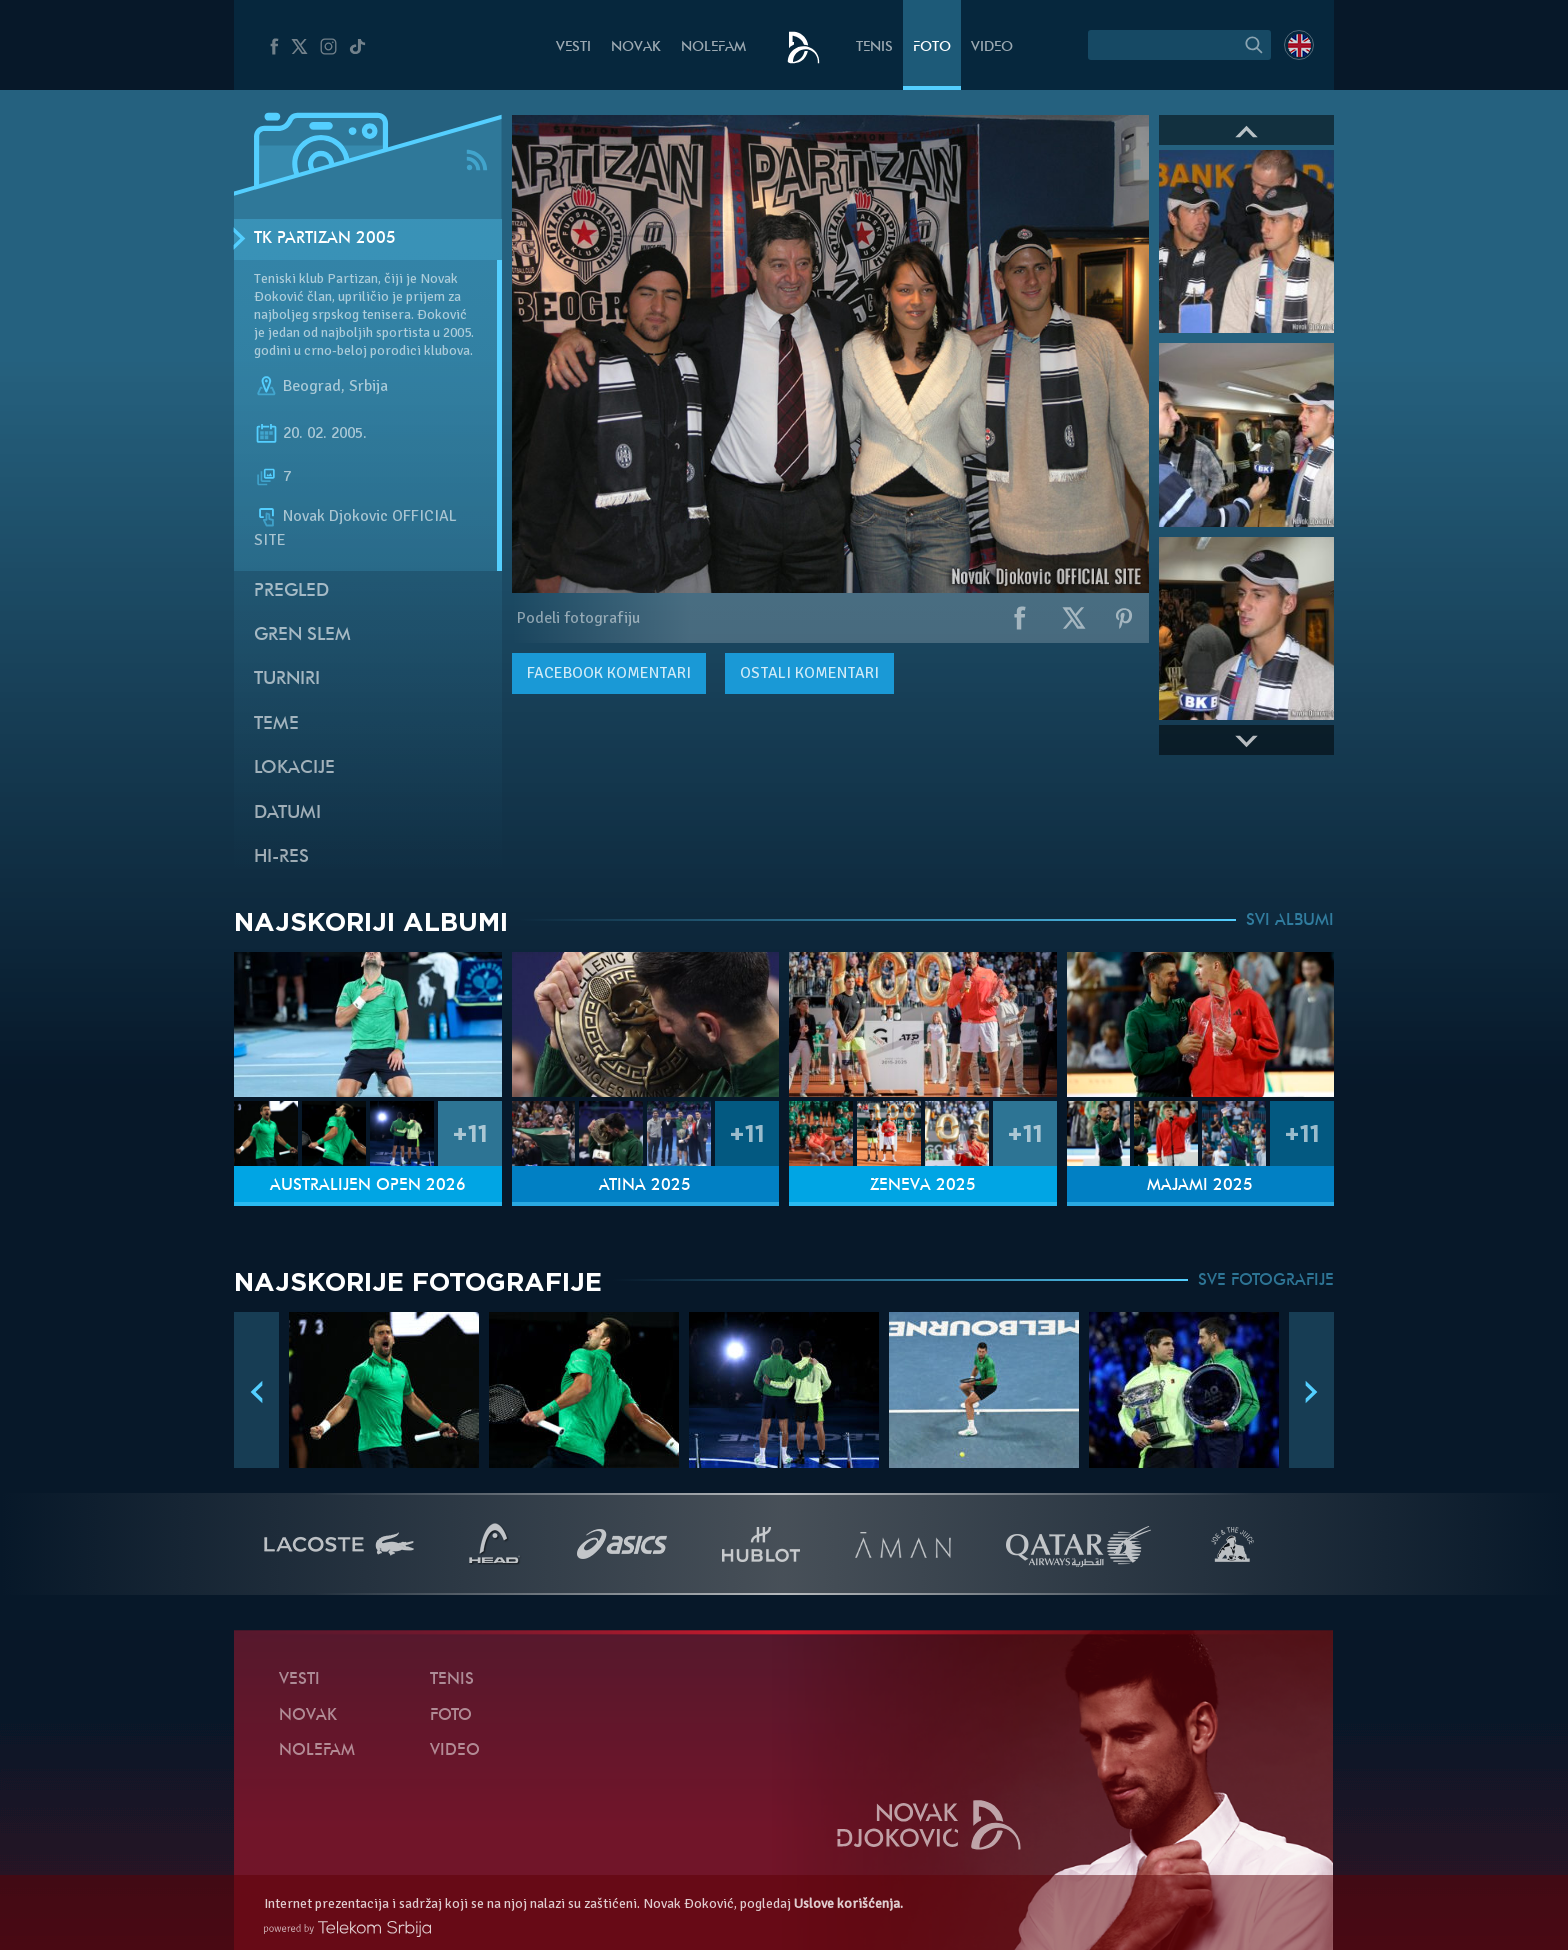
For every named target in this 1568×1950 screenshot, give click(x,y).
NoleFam (713, 47)
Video (992, 47)
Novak (636, 47)
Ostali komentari (809, 673)
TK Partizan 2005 (325, 239)
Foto (932, 47)
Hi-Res (281, 857)
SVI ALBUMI (1290, 921)
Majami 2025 (1200, 1186)
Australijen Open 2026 (368, 1186)
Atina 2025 (645, 1186)
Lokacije (294, 768)
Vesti (573, 47)
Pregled (291, 591)
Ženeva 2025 (923, 1186)
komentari (609, 673)
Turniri (287, 679)
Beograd (312, 386)
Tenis (874, 47)
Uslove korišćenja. (848, 1903)
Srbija (368, 386)
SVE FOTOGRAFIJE (1266, 1281)
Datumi (287, 813)
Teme (276, 724)
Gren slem (302, 635)
